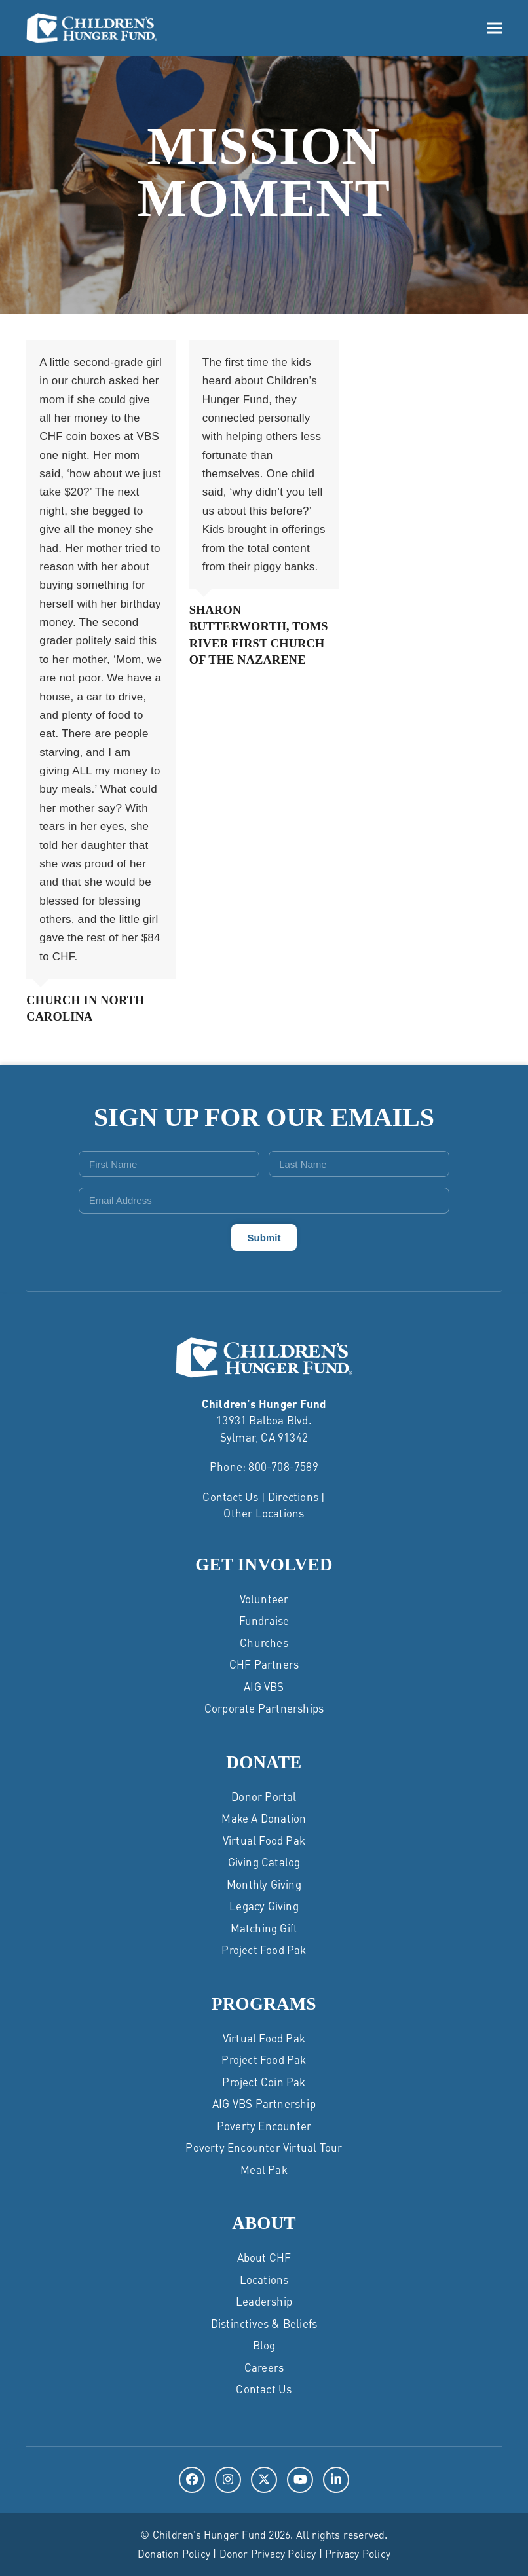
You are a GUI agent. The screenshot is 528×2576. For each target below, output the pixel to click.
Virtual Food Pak (264, 1840)
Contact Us (230, 1496)
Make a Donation (263, 1818)
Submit (264, 1237)
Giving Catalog (264, 1862)
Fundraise (264, 1620)
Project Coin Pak (263, 2082)
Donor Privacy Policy (267, 2553)
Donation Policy (174, 2553)
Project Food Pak (263, 1949)
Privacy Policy (357, 2553)
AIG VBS (264, 1686)
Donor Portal (263, 1796)
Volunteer (264, 1598)
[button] (494, 28)
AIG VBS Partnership (264, 2103)
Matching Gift (264, 1928)
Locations (264, 2279)
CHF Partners (264, 1664)
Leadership (264, 2301)
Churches (264, 1642)
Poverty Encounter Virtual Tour (263, 2147)
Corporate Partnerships (264, 1708)
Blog (264, 2345)
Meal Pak (264, 2169)
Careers (264, 2367)
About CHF (264, 2257)
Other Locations (263, 1513)
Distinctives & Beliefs (264, 2323)
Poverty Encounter (264, 2125)
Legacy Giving (264, 1905)
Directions (293, 1496)
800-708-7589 (283, 1466)
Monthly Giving (264, 1884)
